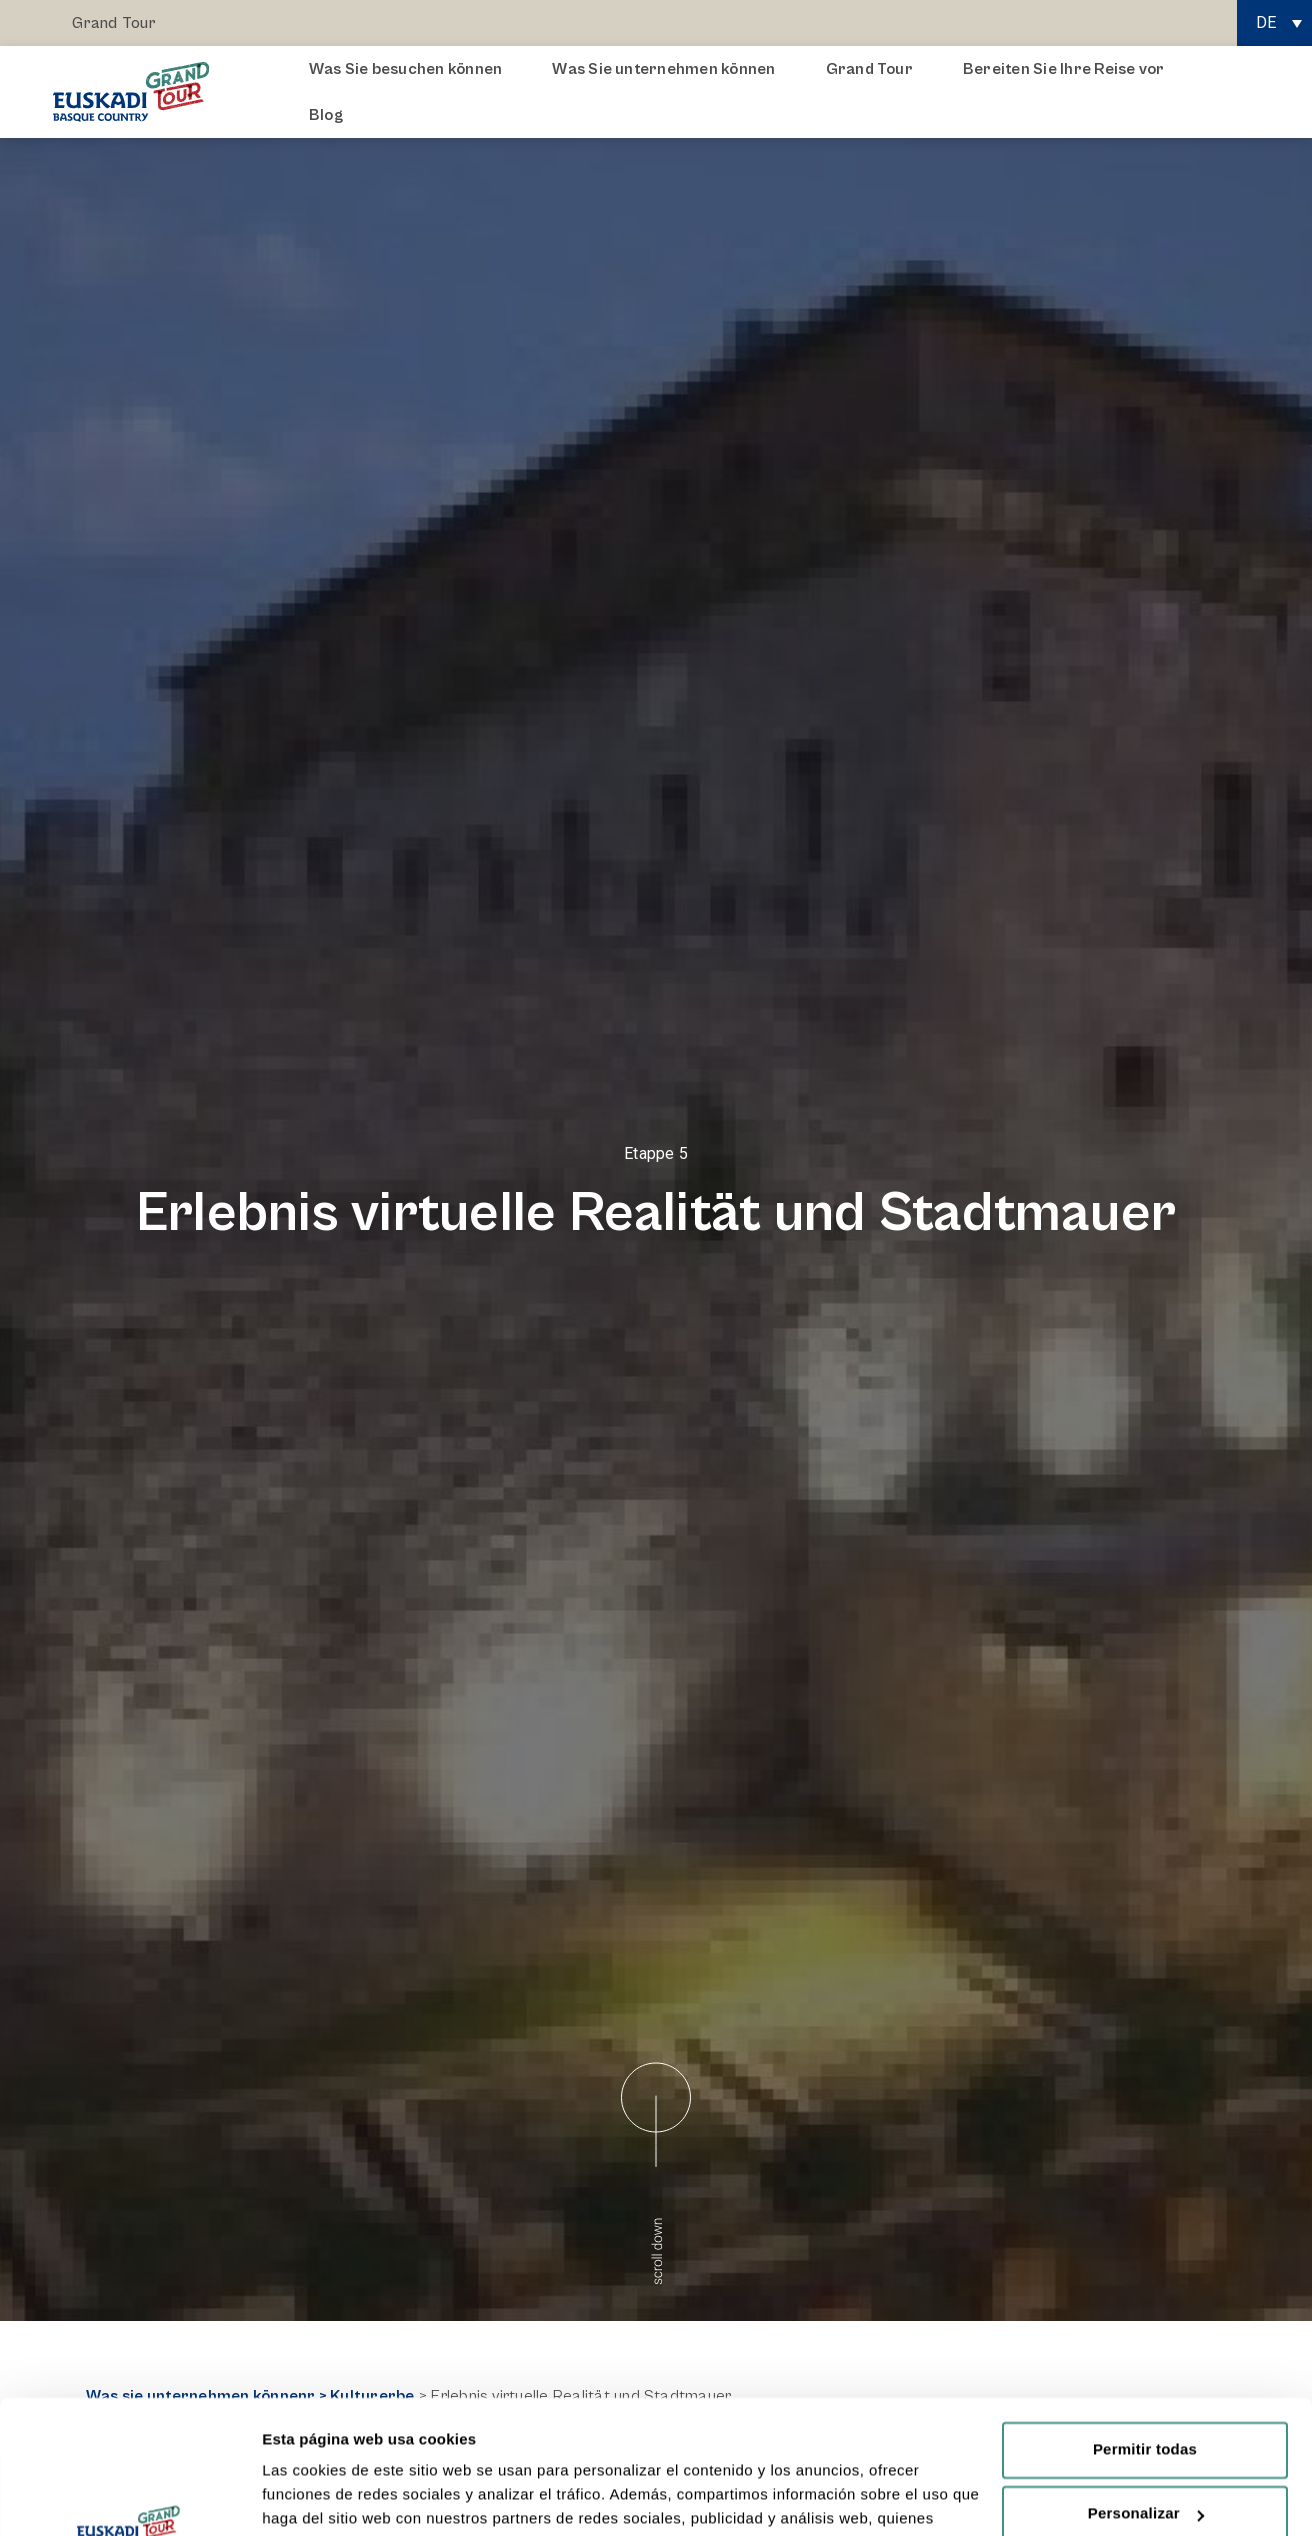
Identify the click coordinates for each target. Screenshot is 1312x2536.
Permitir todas (1145, 2324)
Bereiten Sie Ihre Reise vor (1068, 69)
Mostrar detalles (320, 2496)
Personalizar (1146, 2388)
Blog (326, 115)
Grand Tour (113, 23)
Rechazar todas (1145, 2452)
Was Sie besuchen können (411, 69)
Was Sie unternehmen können (668, 69)
